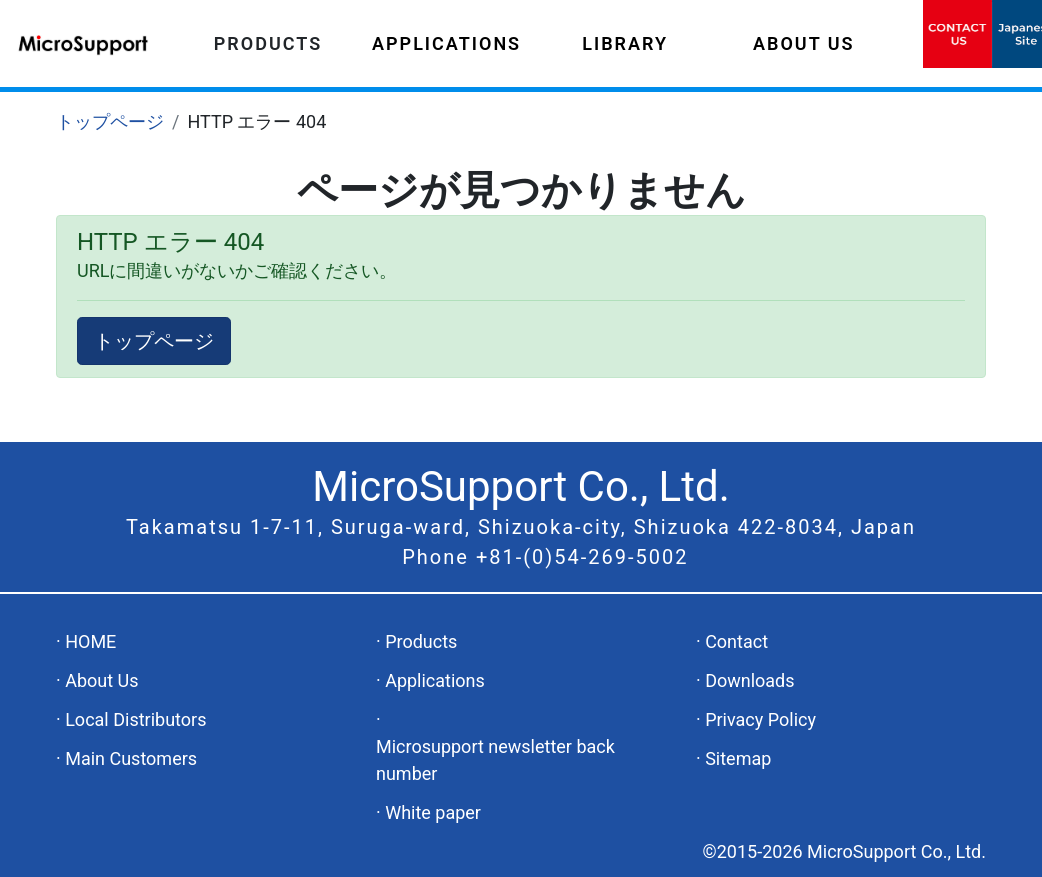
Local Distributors (135, 719)
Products (421, 641)
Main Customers (131, 758)
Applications (435, 680)
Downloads (749, 680)
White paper (433, 812)
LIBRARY (625, 43)
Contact (736, 641)
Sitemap (738, 758)
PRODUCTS (268, 43)
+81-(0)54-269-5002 (582, 557)
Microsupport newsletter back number (495, 760)
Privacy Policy (760, 719)
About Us (101, 680)
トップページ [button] (154, 341)
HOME (90, 641)
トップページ (110, 121)
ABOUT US (804, 43)
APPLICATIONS (446, 43)
